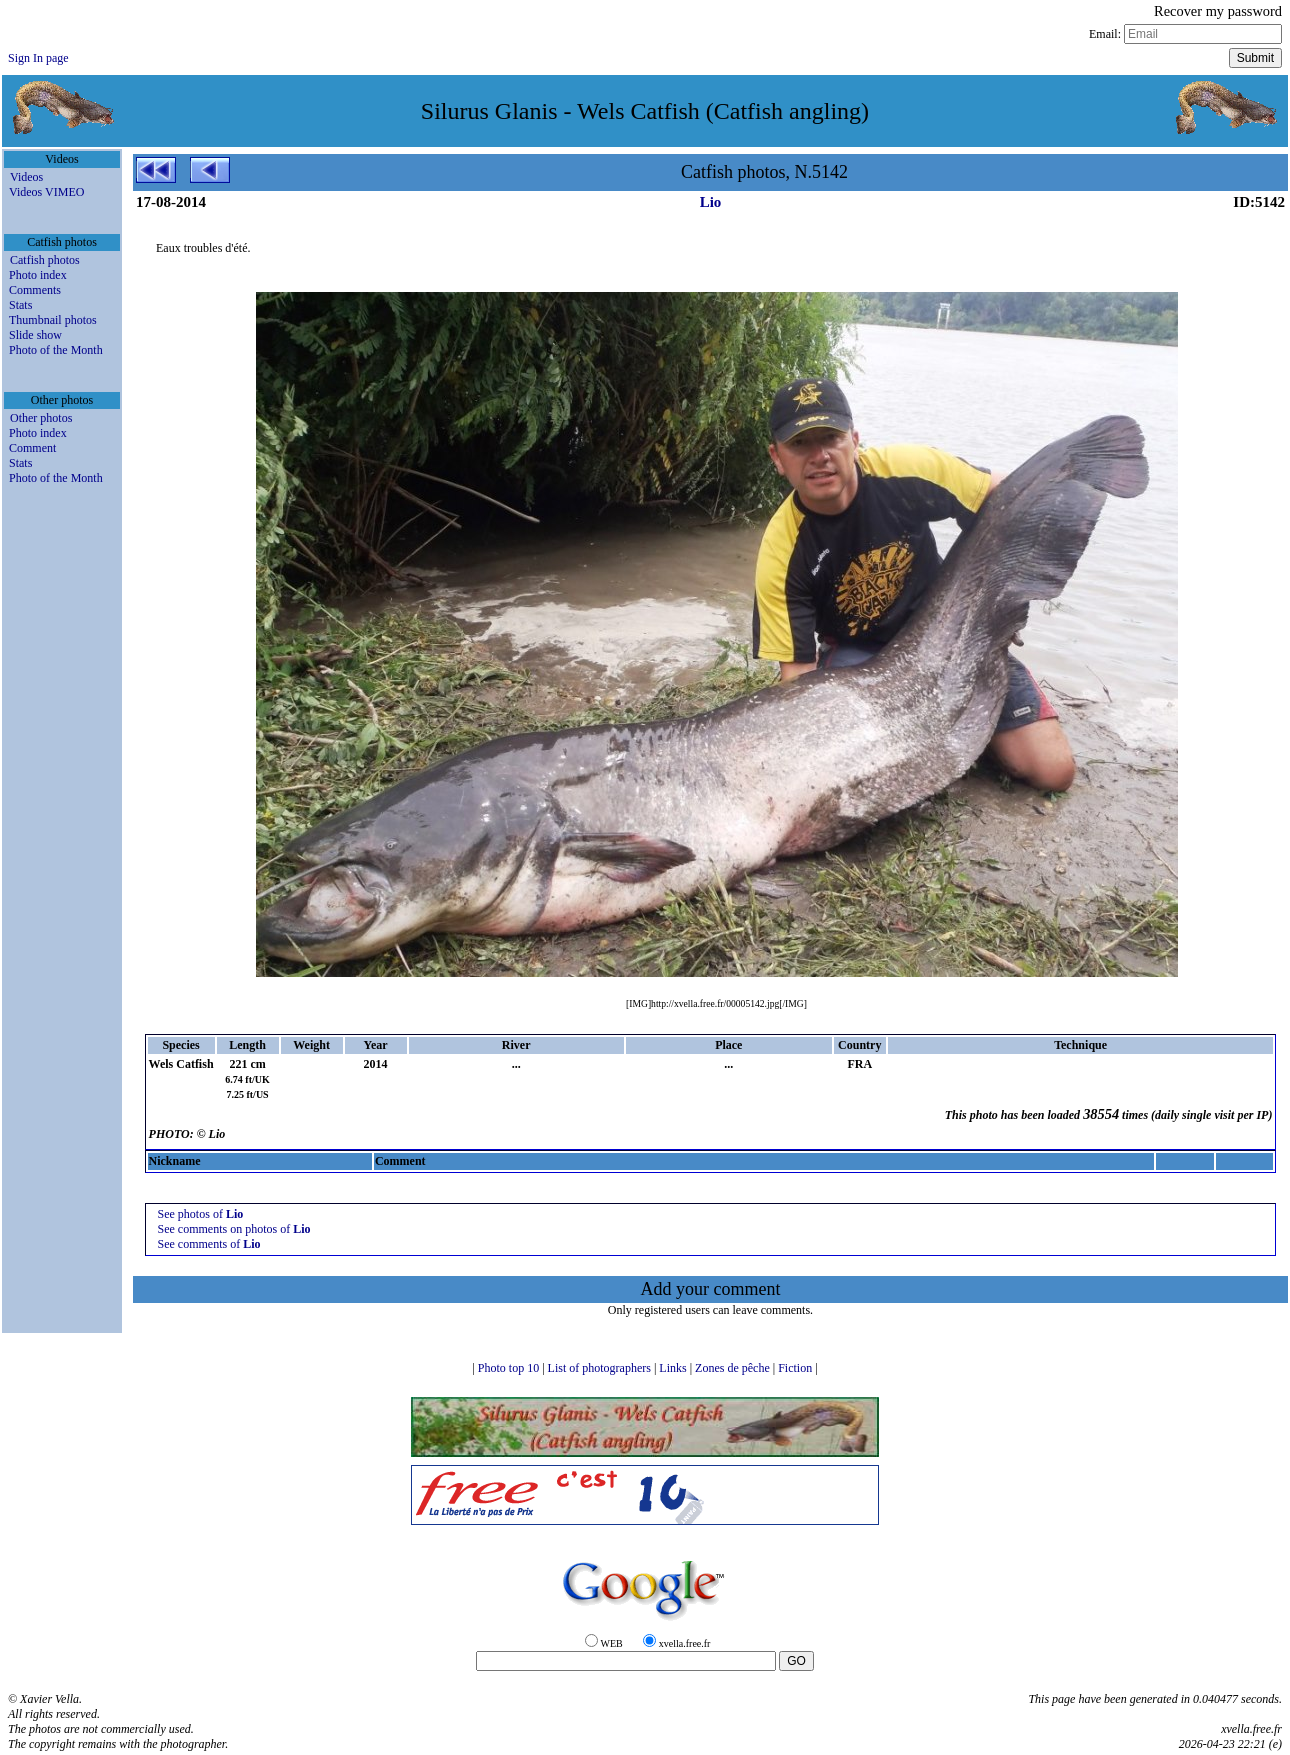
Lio (711, 202)
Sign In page (38, 58)
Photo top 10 (510, 1368)
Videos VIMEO (46, 192)
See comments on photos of (234, 1229)
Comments (35, 290)
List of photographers (601, 1368)
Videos (26, 177)
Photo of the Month (56, 350)
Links (674, 1368)
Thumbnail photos (53, 320)
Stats (20, 305)
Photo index (38, 275)
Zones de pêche (734, 1368)
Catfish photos (45, 260)
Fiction (796, 1368)
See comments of (209, 1244)
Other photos (41, 418)
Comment (32, 448)
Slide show (35, 335)
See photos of (201, 1214)
